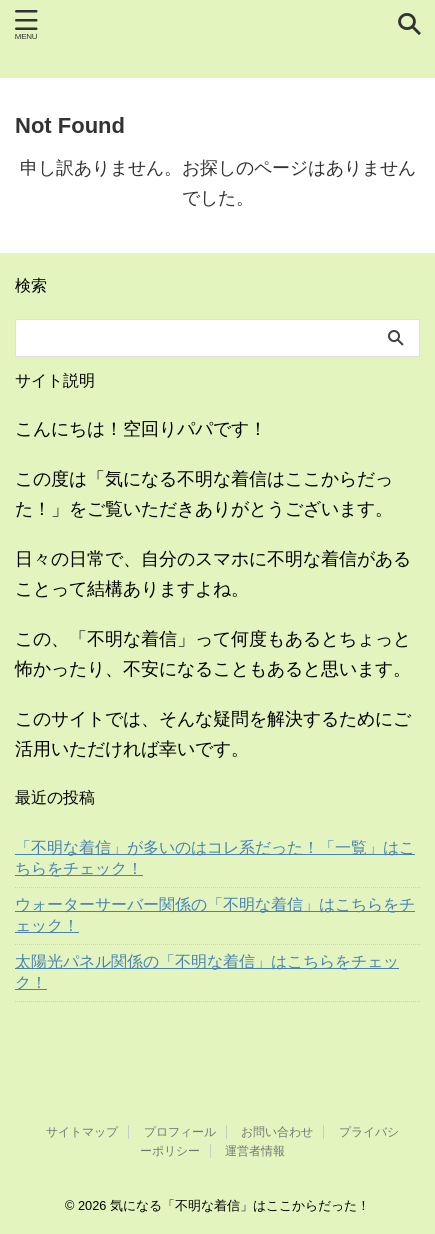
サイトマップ (82, 1132)
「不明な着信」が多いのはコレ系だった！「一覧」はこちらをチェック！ (215, 858)
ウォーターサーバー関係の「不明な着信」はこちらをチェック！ (215, 915)
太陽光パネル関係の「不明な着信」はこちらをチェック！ (207, 972)
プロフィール (180, 1132)
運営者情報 (255, 1151)
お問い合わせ (277, 1132)
